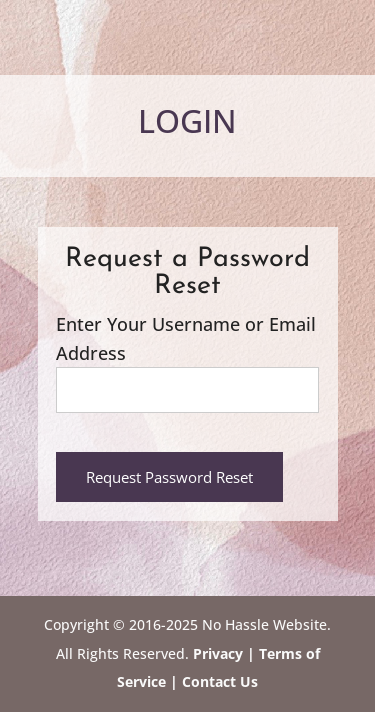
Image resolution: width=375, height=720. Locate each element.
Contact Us (218, 681)
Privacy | (224, 653)
